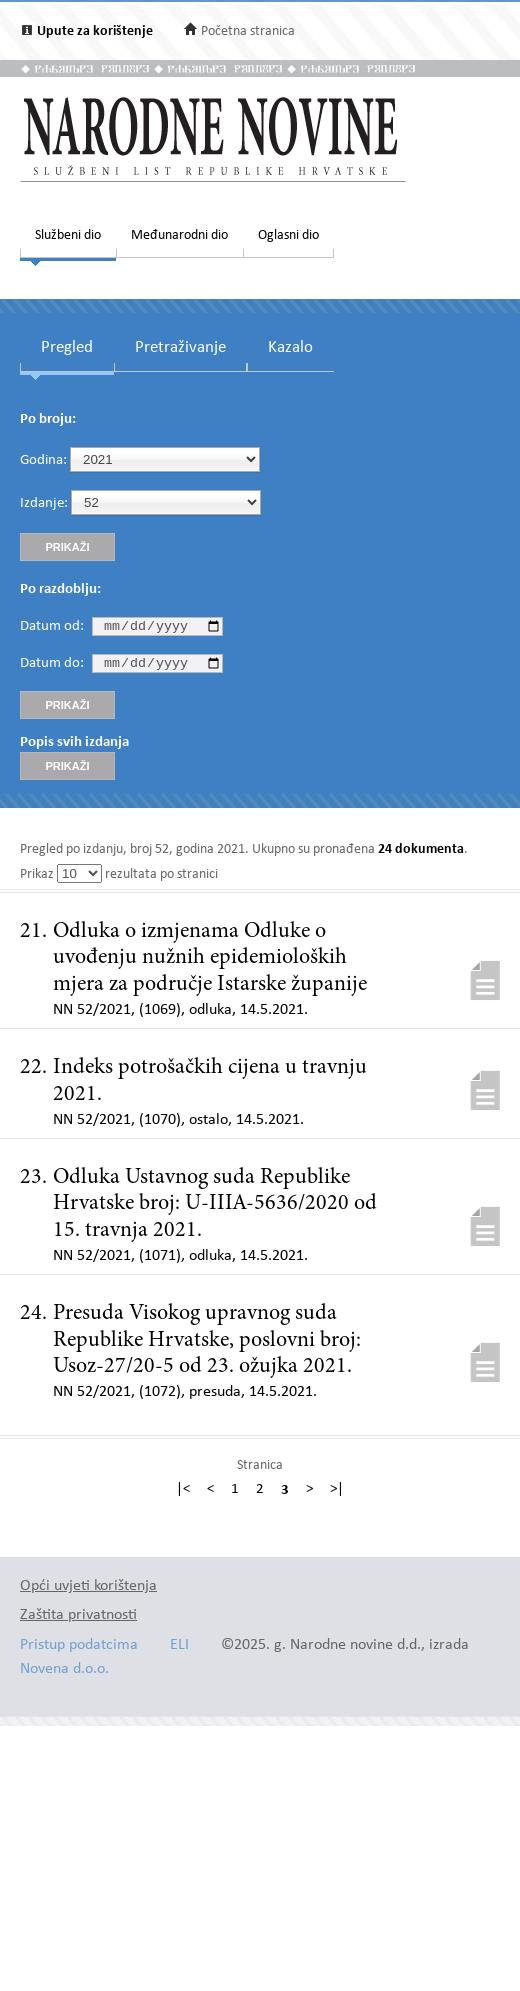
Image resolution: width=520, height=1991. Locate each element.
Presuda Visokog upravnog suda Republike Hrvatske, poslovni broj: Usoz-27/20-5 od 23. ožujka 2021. (207, 1345)
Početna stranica (248, 31)
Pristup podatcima (79, 1650)
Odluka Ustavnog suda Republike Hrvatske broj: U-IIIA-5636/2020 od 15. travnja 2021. (215, 1209)
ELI (179, 1650)
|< (183, 1496)
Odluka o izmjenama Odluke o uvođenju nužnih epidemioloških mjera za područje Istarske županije (210, 963)
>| (337, 1496)
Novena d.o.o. (64, 1674)
